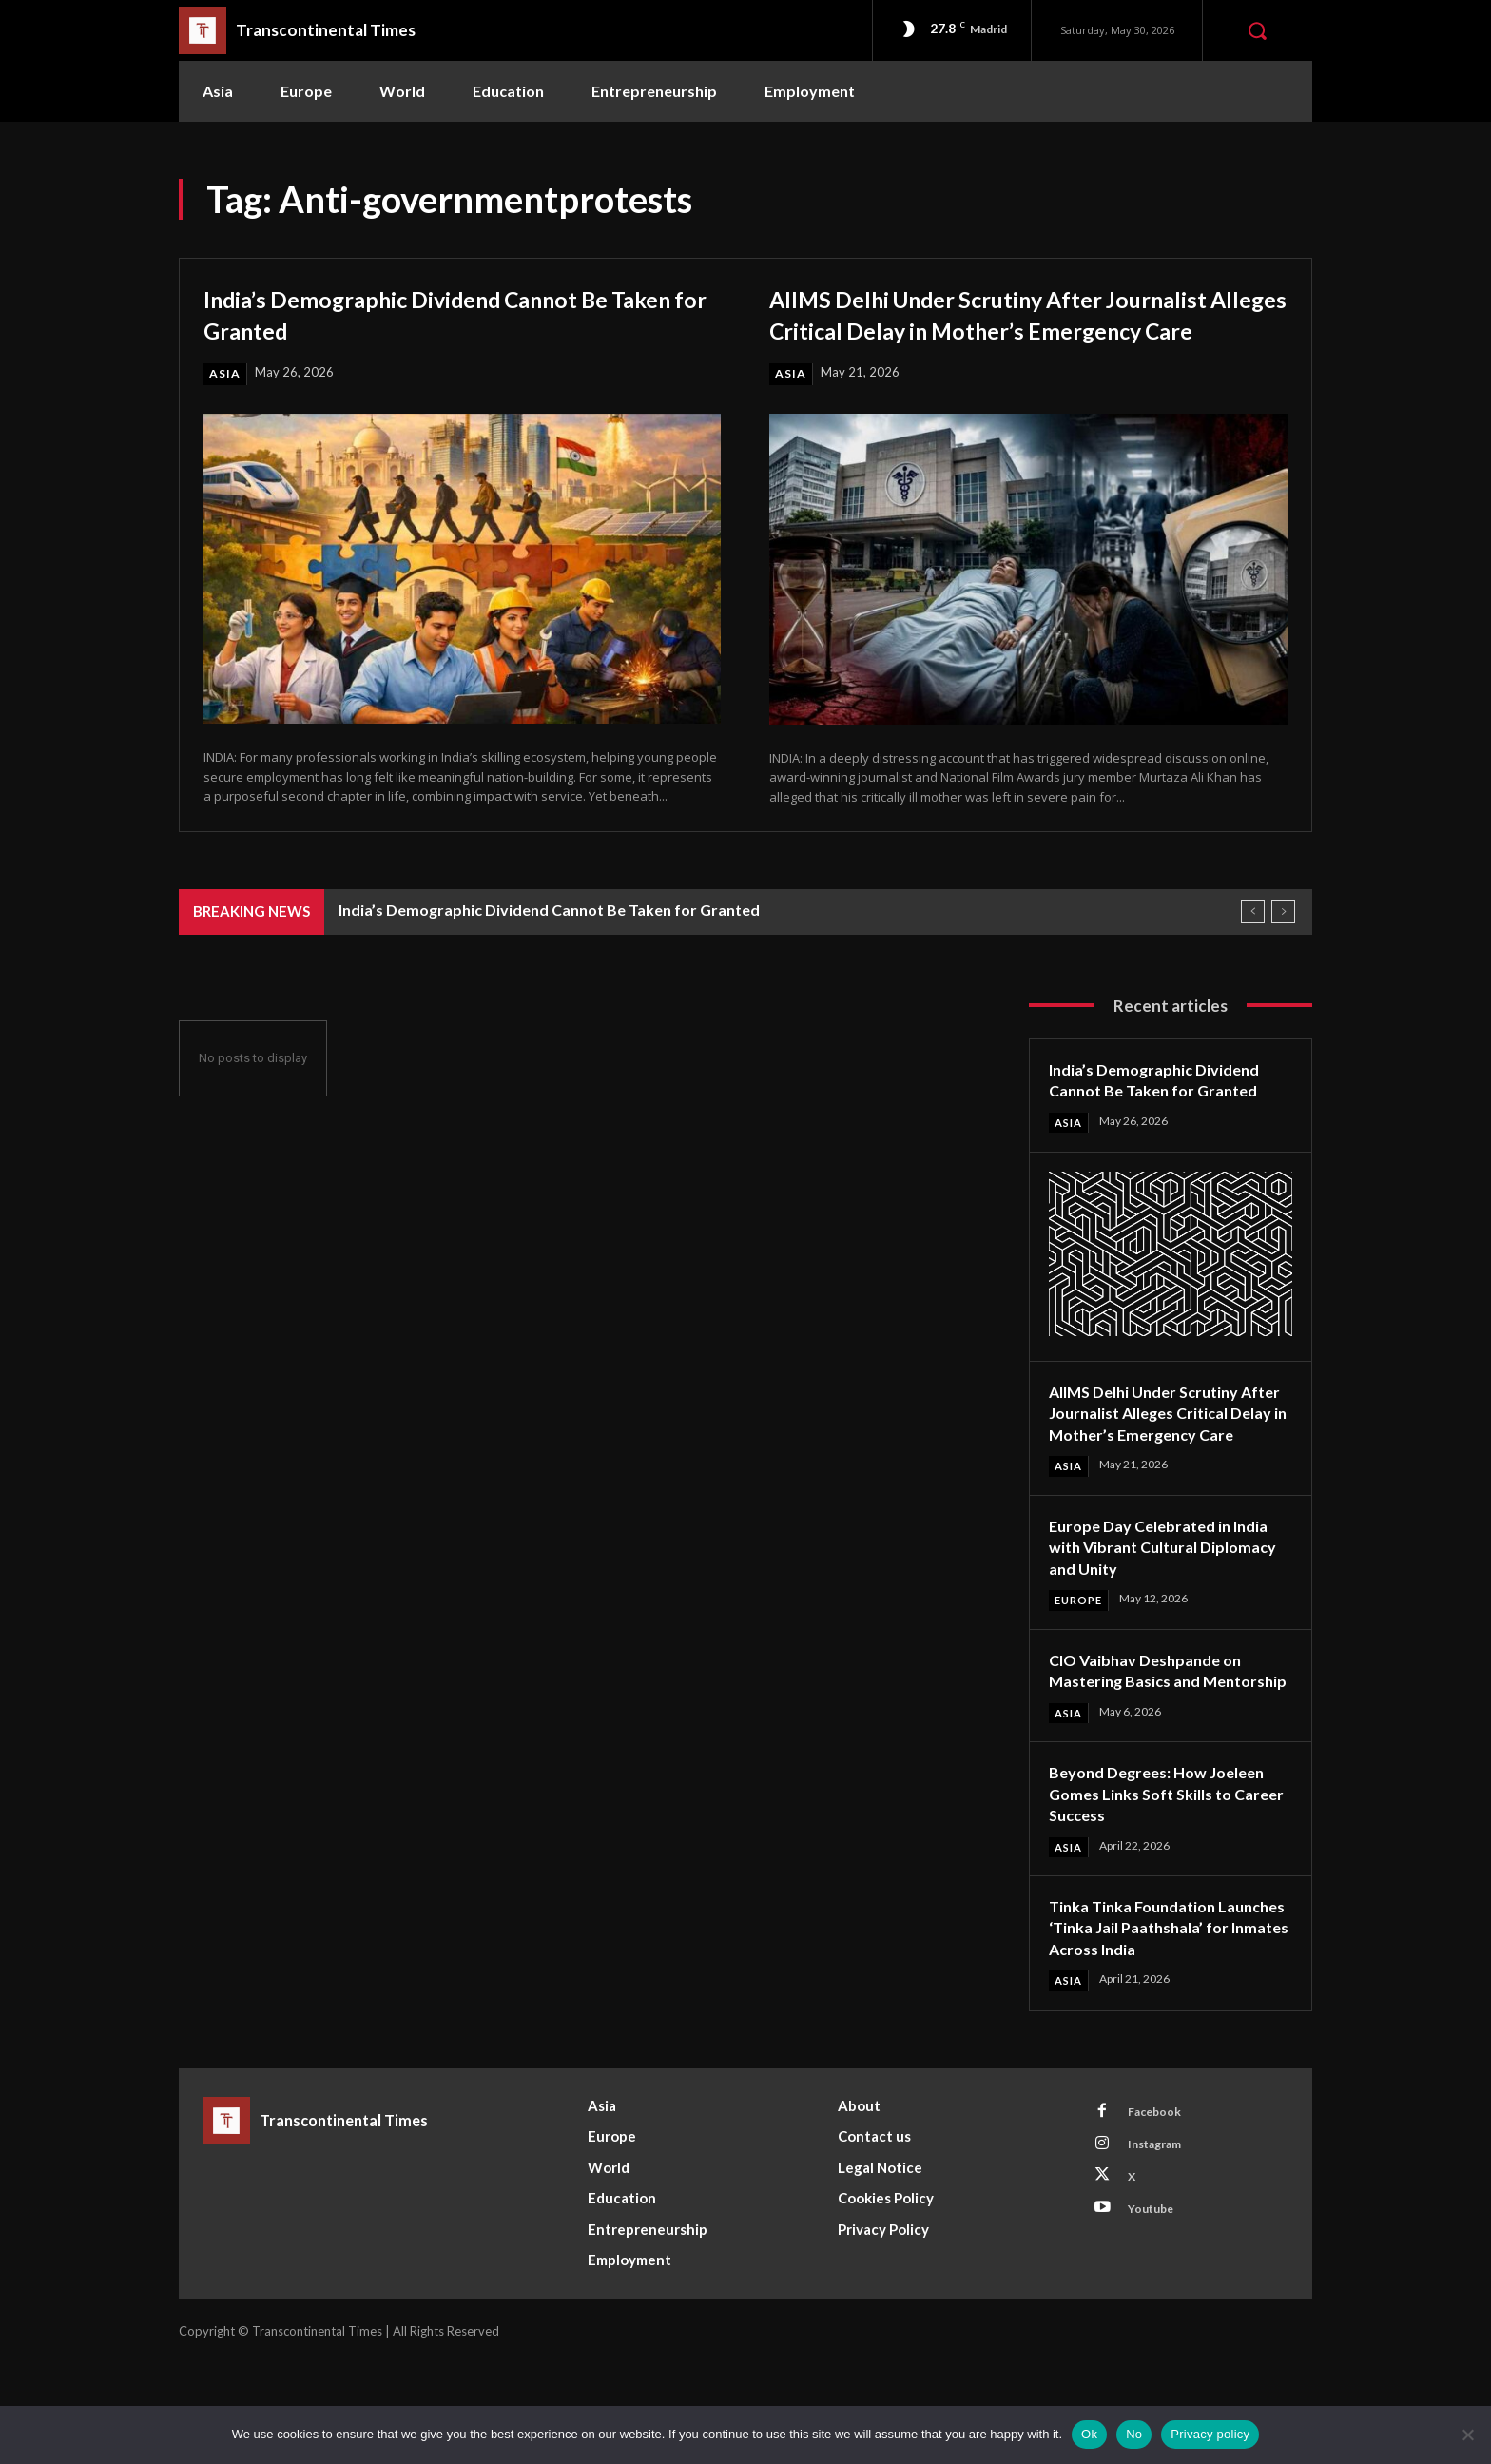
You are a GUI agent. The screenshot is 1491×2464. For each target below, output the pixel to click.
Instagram (1161, 2250)
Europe (1081, 1655)
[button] (1257, 30)
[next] (1283, 944)
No (1134, 2434)
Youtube (1156, 2320)
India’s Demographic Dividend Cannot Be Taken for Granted (449, 312)
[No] (1467, 2434)
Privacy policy (1210, 2434)
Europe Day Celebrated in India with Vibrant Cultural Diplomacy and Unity (1168, 1601)
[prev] (1253, 944)
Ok (1089, 2434)
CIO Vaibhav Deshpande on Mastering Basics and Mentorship (1154, 1736)
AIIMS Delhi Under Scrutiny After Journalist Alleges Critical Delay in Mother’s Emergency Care (975, 328)
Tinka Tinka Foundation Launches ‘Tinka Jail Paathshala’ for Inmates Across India (1142, 2017)
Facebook (1159, 2214)
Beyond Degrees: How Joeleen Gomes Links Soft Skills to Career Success (1167, 1871)
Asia (225, 373)
